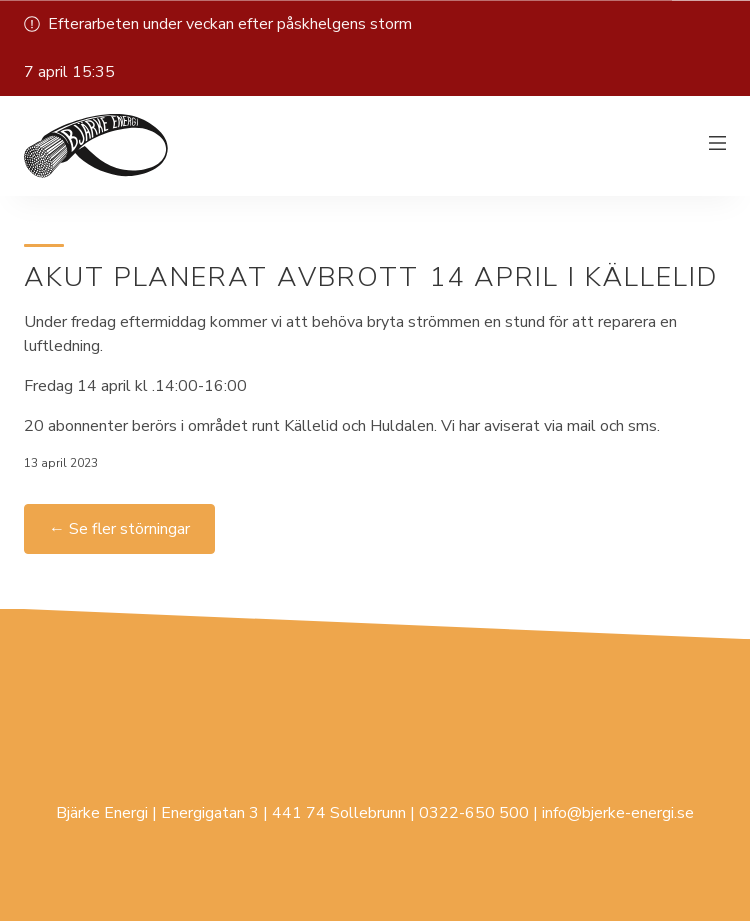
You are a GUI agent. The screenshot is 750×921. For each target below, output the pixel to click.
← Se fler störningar (119, 529)
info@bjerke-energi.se (618, 813)
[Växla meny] (718, 146)
